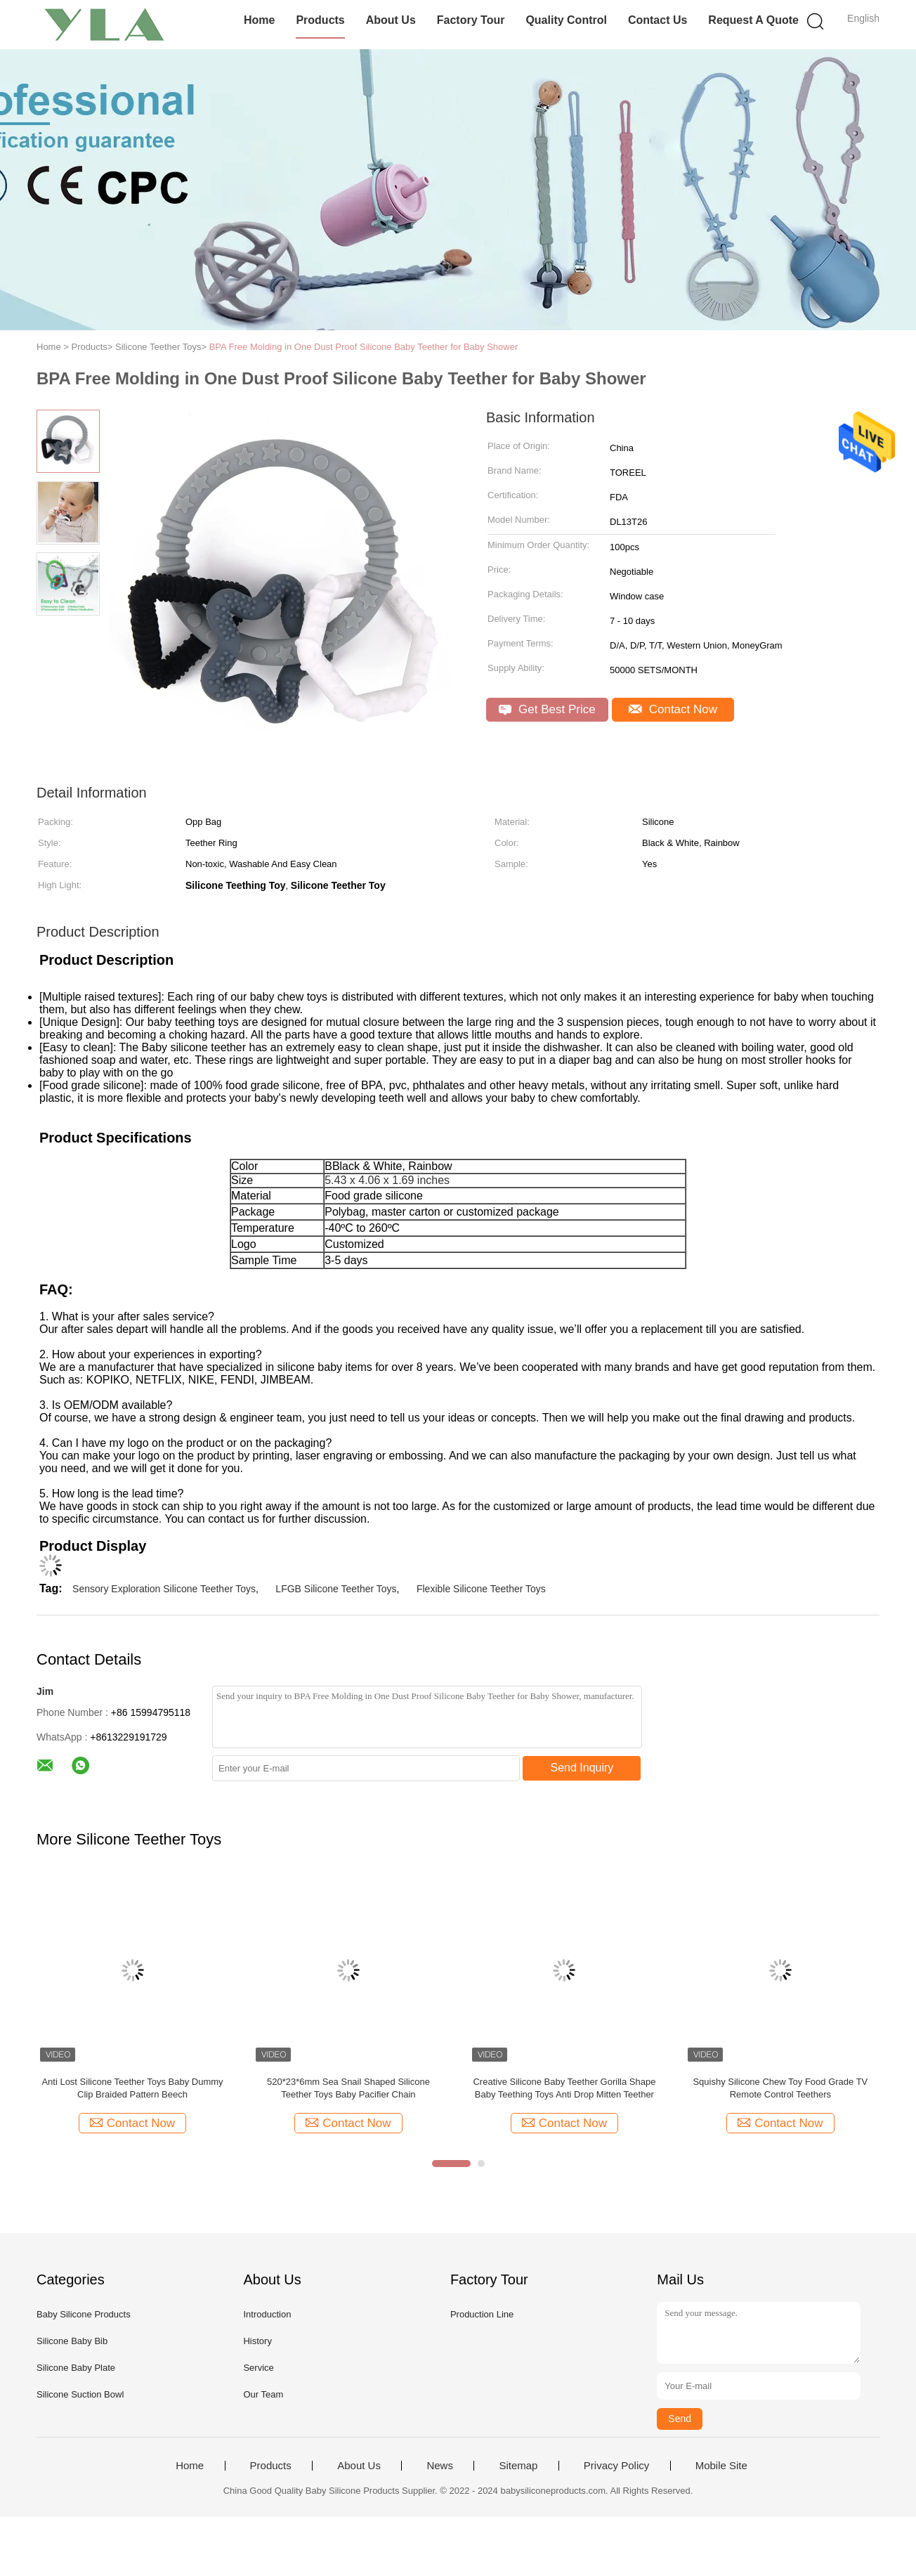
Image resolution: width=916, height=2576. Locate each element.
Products (320, 20)
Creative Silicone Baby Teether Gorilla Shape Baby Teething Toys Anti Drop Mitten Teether (564, 2088)
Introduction (267, 2314)
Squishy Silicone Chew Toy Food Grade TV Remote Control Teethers (780, 2088)
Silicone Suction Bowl (80, 2394)
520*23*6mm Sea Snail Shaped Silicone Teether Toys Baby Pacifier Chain (348, 2088)
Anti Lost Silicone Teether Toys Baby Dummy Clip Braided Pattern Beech (132, 2088)
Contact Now (673, 709)
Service (258, 2367)
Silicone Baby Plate (76, 2367)
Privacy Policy (616, 2466)
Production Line (481, 2314)
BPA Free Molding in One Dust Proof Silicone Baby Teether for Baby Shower (363, 346)
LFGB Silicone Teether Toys (335, 1588)
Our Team (263, 2394)
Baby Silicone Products (84, 2314)
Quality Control (566, 20)
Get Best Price (547, 709)
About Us (391, 20)
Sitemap (518, 2466)
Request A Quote (753, 20)
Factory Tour (471, 20)
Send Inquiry (582, 1768)
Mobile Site (721, 2466)
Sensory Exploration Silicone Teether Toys (164, 1588)
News (439, 2466)
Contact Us (657, 20)
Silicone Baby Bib (72, 2341)
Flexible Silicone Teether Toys (481, 1588)
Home (259, 20)
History (257, 2341)
